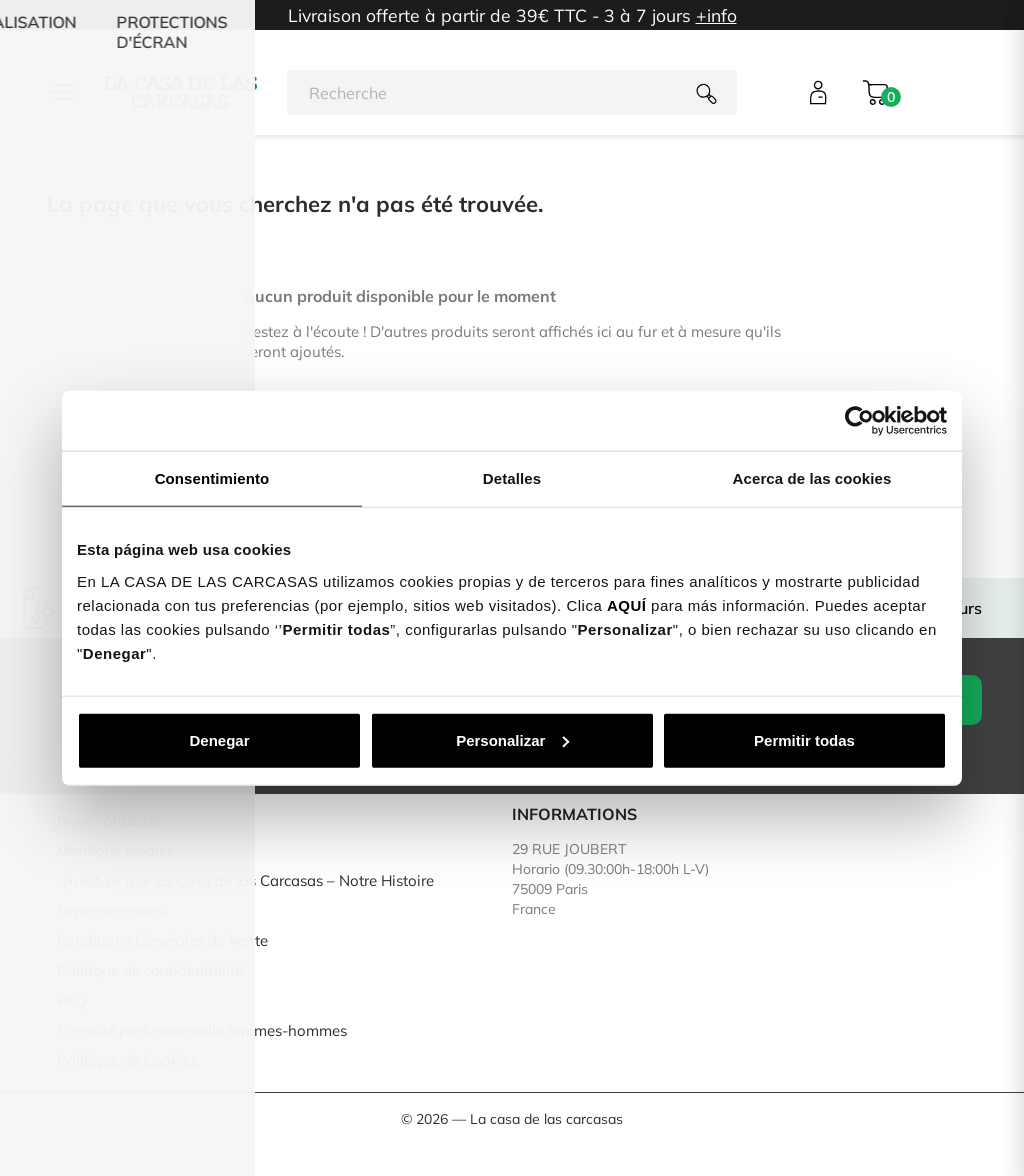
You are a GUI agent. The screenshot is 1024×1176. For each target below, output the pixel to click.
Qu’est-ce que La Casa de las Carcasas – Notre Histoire (245, 880)
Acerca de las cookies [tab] (812, 478)
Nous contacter (109, 820)
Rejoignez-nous (111, 910)
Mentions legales (115, 850)
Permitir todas (804, 739)
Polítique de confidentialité (150, 970)
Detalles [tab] (512, 478)
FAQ (72, 1000)
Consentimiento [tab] (212, 478)
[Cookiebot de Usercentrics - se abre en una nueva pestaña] (859, 421)
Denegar (219, 739)
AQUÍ (627, 604)
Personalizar (512, 739)
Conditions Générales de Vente (162, 940)
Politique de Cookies (127, 1060)
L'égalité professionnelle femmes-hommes (202, 1030)
